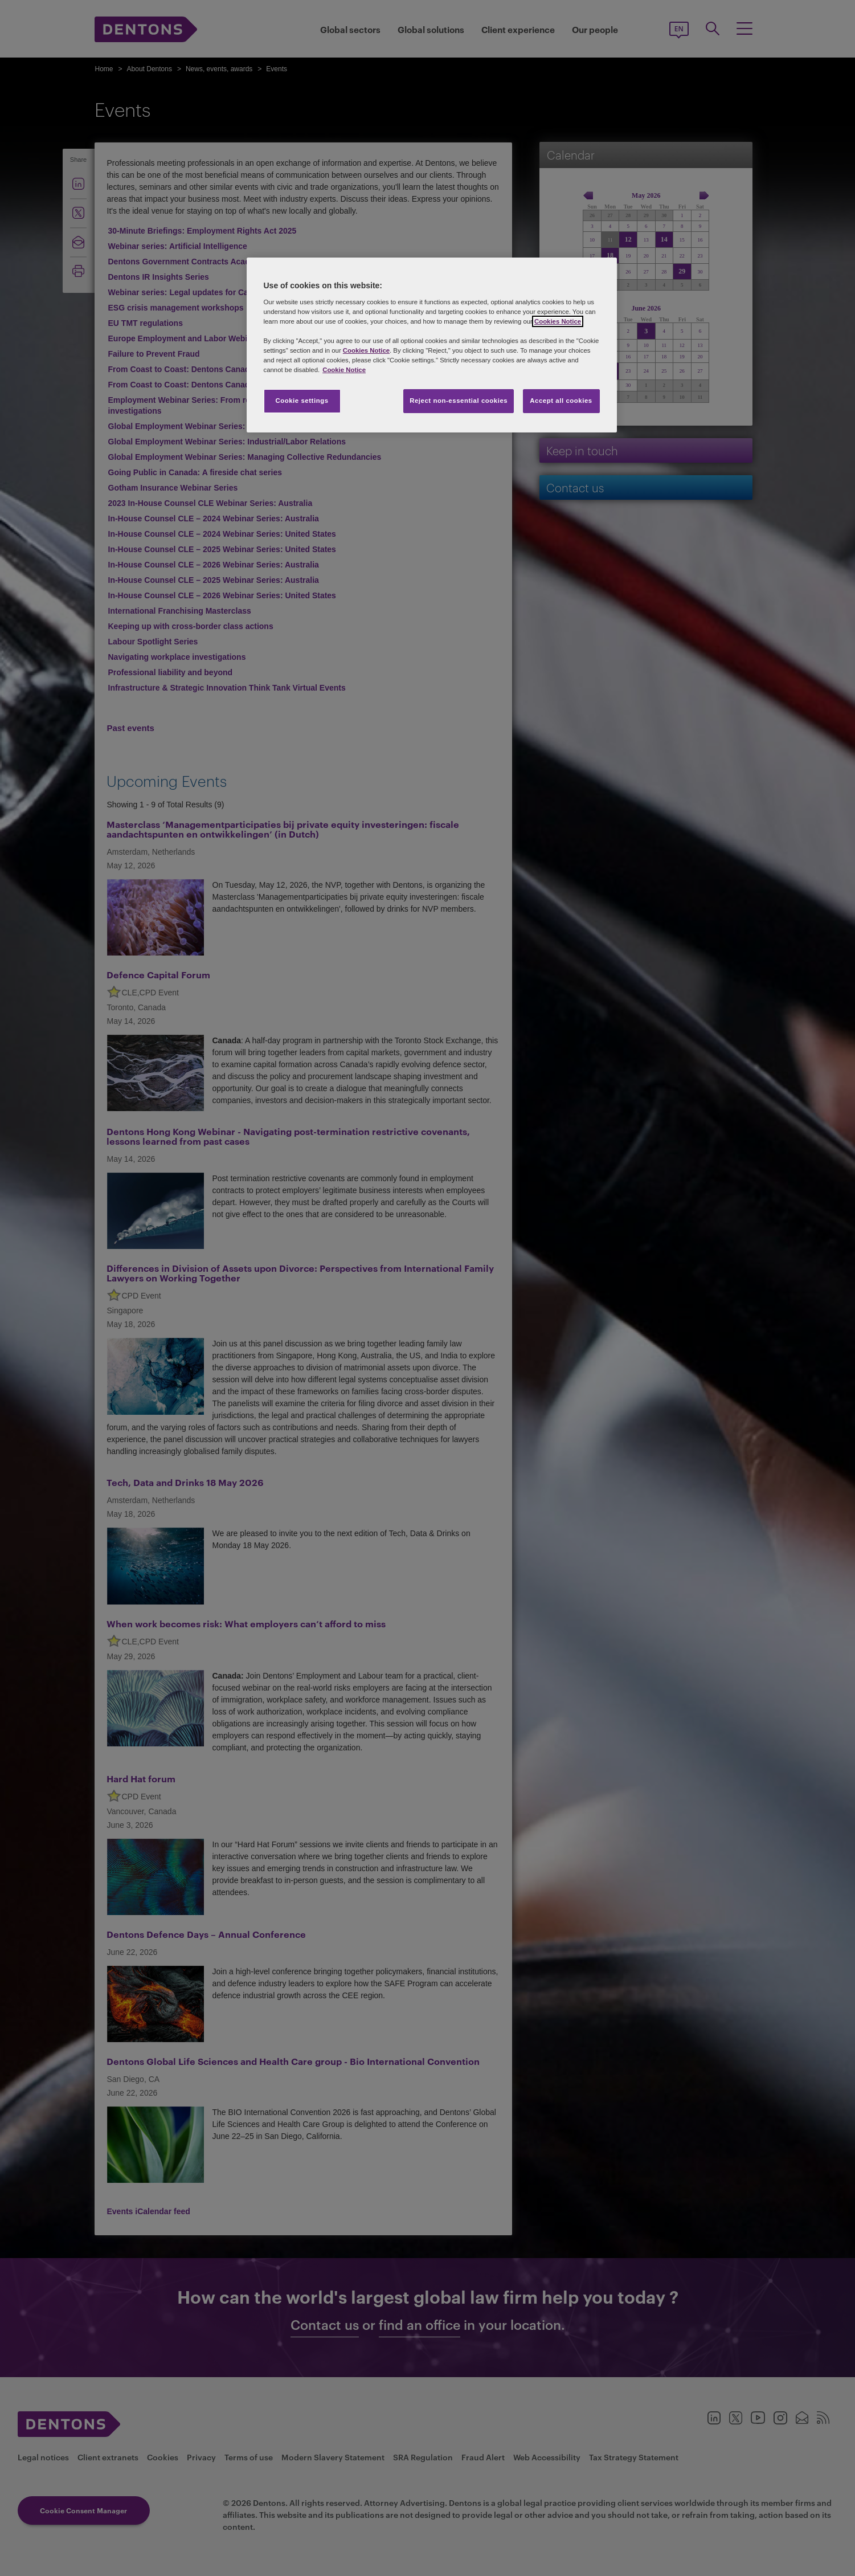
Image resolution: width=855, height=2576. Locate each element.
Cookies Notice (557, 321)
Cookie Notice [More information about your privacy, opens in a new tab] (344, 369)
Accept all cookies (561, 400)
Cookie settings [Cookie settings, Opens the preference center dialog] (301, 400)
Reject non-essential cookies (459, 400)
